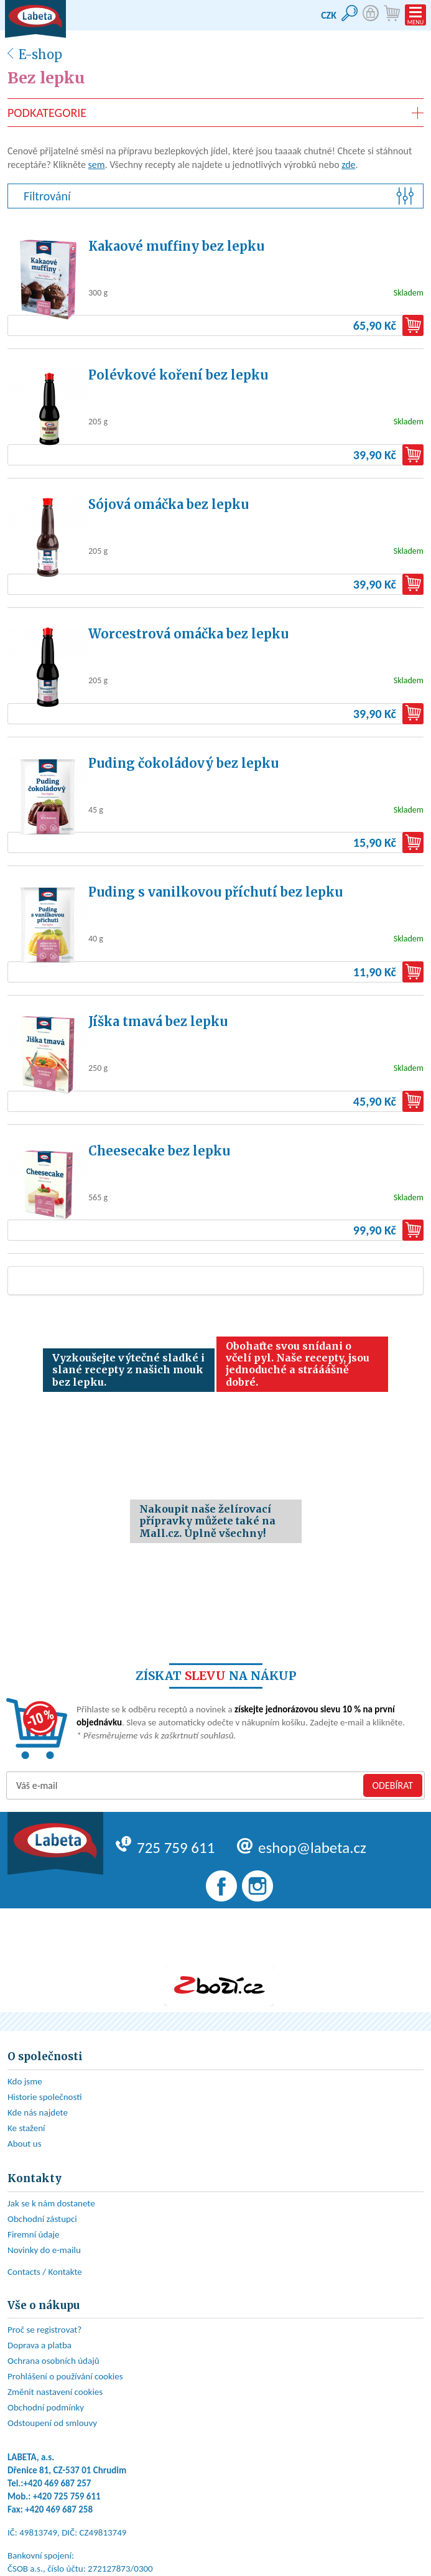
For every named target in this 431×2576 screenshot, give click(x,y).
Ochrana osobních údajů (53, 2360)
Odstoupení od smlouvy (52, 2423)
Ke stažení (26, 2128)
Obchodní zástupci (42, 2218)
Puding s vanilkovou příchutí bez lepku (215, 892)
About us (24, 2143)
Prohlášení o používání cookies (65, 2376)
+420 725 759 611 (67, 2496)
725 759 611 (165, 1847)
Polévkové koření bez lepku (178, 375)
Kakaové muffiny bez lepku (176, 246)
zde (348, 164)
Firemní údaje (33, 2234)
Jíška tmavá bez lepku (158, 1021)
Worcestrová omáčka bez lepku (188, 634)
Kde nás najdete (37, 2112)
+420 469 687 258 (59, 2509)
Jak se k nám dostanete (51, 2203)
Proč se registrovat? (44, 2329)
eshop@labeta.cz (301, 1847)
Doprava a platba (39, 2345)
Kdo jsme (24, 2081)
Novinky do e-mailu (44, 2250)
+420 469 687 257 (57, 2483)
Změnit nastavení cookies (55, 2391)
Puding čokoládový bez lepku (183, 763)
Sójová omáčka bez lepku (168, 504)
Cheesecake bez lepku (159, 1151)
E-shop (40, 54)
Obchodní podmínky (45, 2407)
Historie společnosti (44, 2096)
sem (96, 164)
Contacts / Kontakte (44, 2271)
